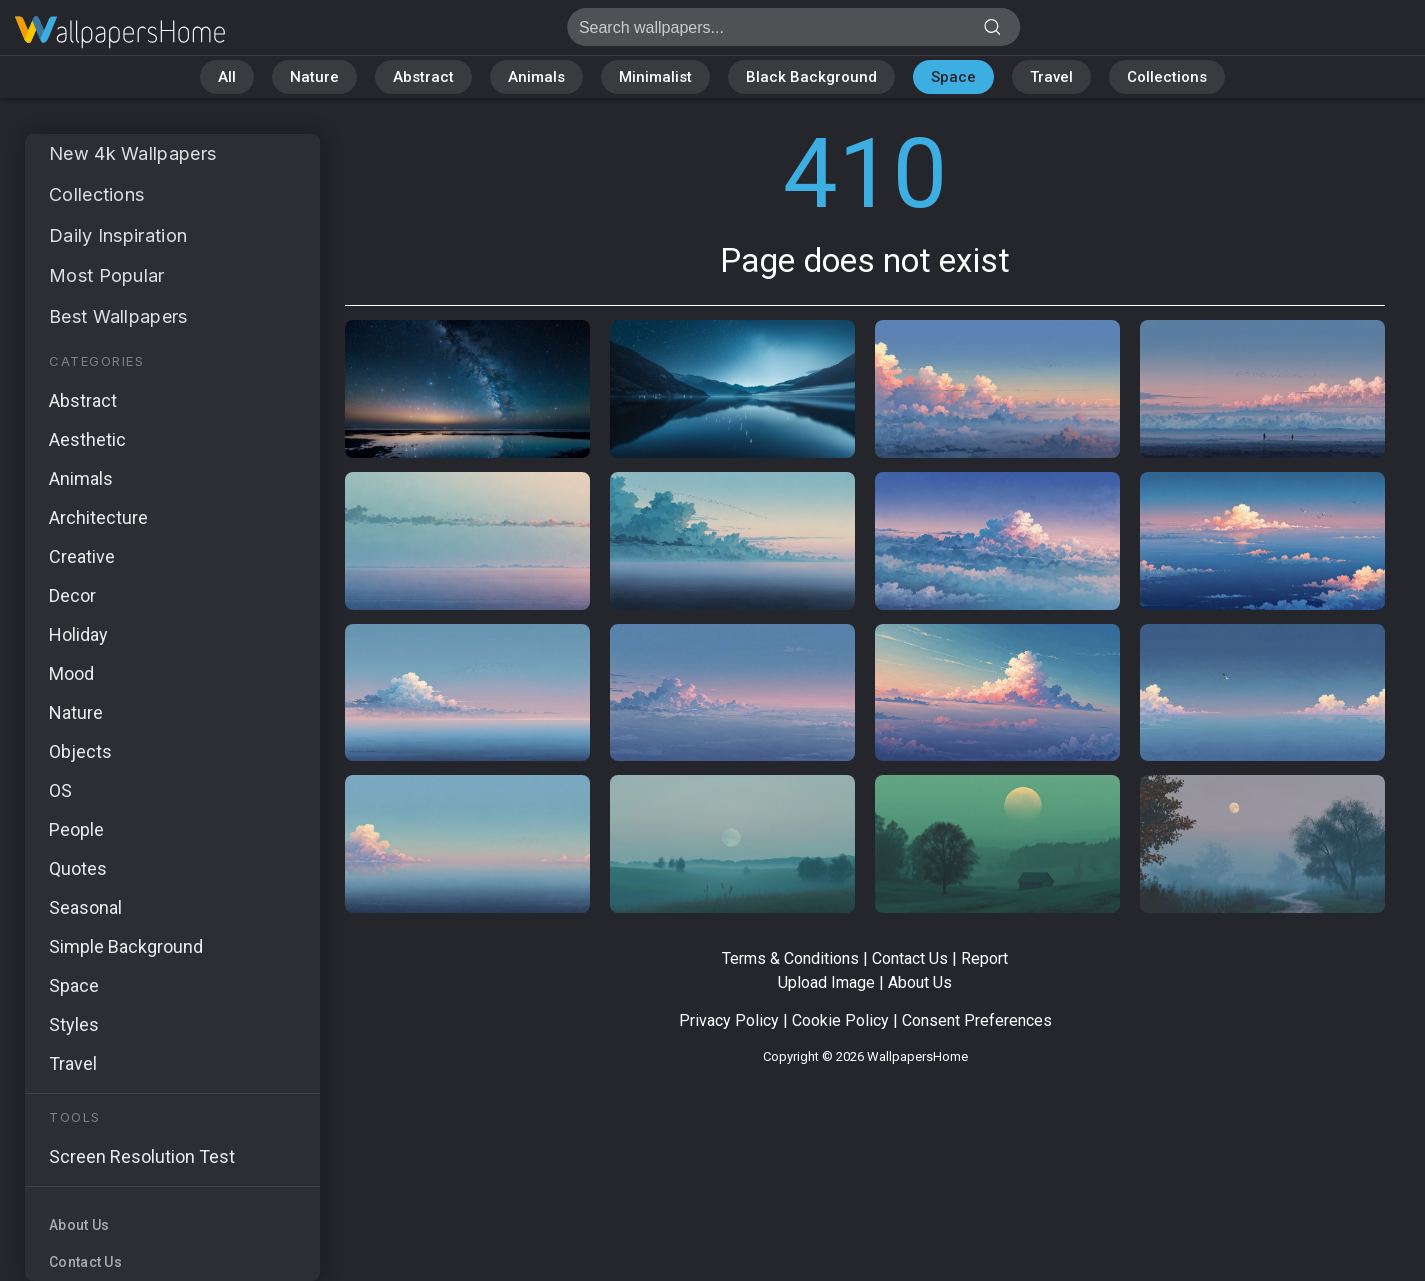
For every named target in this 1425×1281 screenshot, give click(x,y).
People (76, 829)
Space (953, 77)
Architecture (98, 517)
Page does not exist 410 (120, 32)
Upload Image (826, 982)
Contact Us (85, 1262)
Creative (82, 556)
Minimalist (655, 77)
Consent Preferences (977, 1020)
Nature (314, 77)
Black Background (811, 77)
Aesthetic (87, 439)
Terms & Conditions (790, 958)
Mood (71, 673)
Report (984, 958)
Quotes (78, 868)
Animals (536, 77)
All (227, 77)
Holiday (78, 634)
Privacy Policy (729, 1020)
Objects (80, 751)
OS (60, 790)
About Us (79, 1225)
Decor (72, 595)
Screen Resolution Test (142, 1156)
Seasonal (85, 907)
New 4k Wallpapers (132, 153)
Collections (1167, 77)
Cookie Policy (840, 1020)
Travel (1051, 77)
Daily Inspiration (118, 235)
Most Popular (107, 275)
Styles (74, 1024)
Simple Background (126, 946)
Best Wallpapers (118, 316)
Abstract (423, 77)
